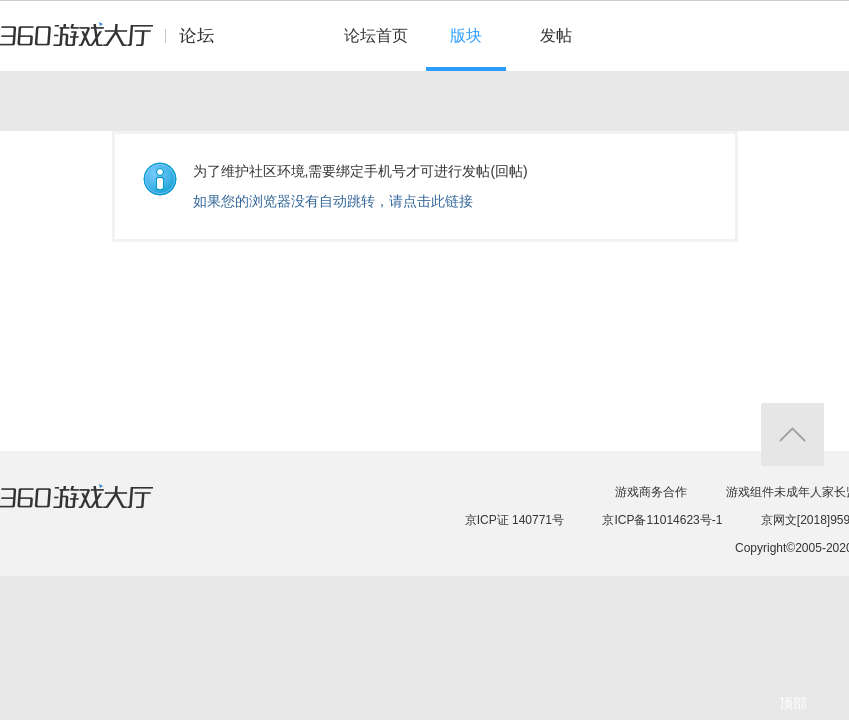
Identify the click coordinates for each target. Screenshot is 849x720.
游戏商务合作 (651, 492)
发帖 (556, 35)
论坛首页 (376, 35)
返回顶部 (792, 434)
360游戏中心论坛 (115, 44)
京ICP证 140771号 (514, 520)
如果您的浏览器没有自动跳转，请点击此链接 (333, 201)
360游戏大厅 (97, 509)
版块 (466, 35)
